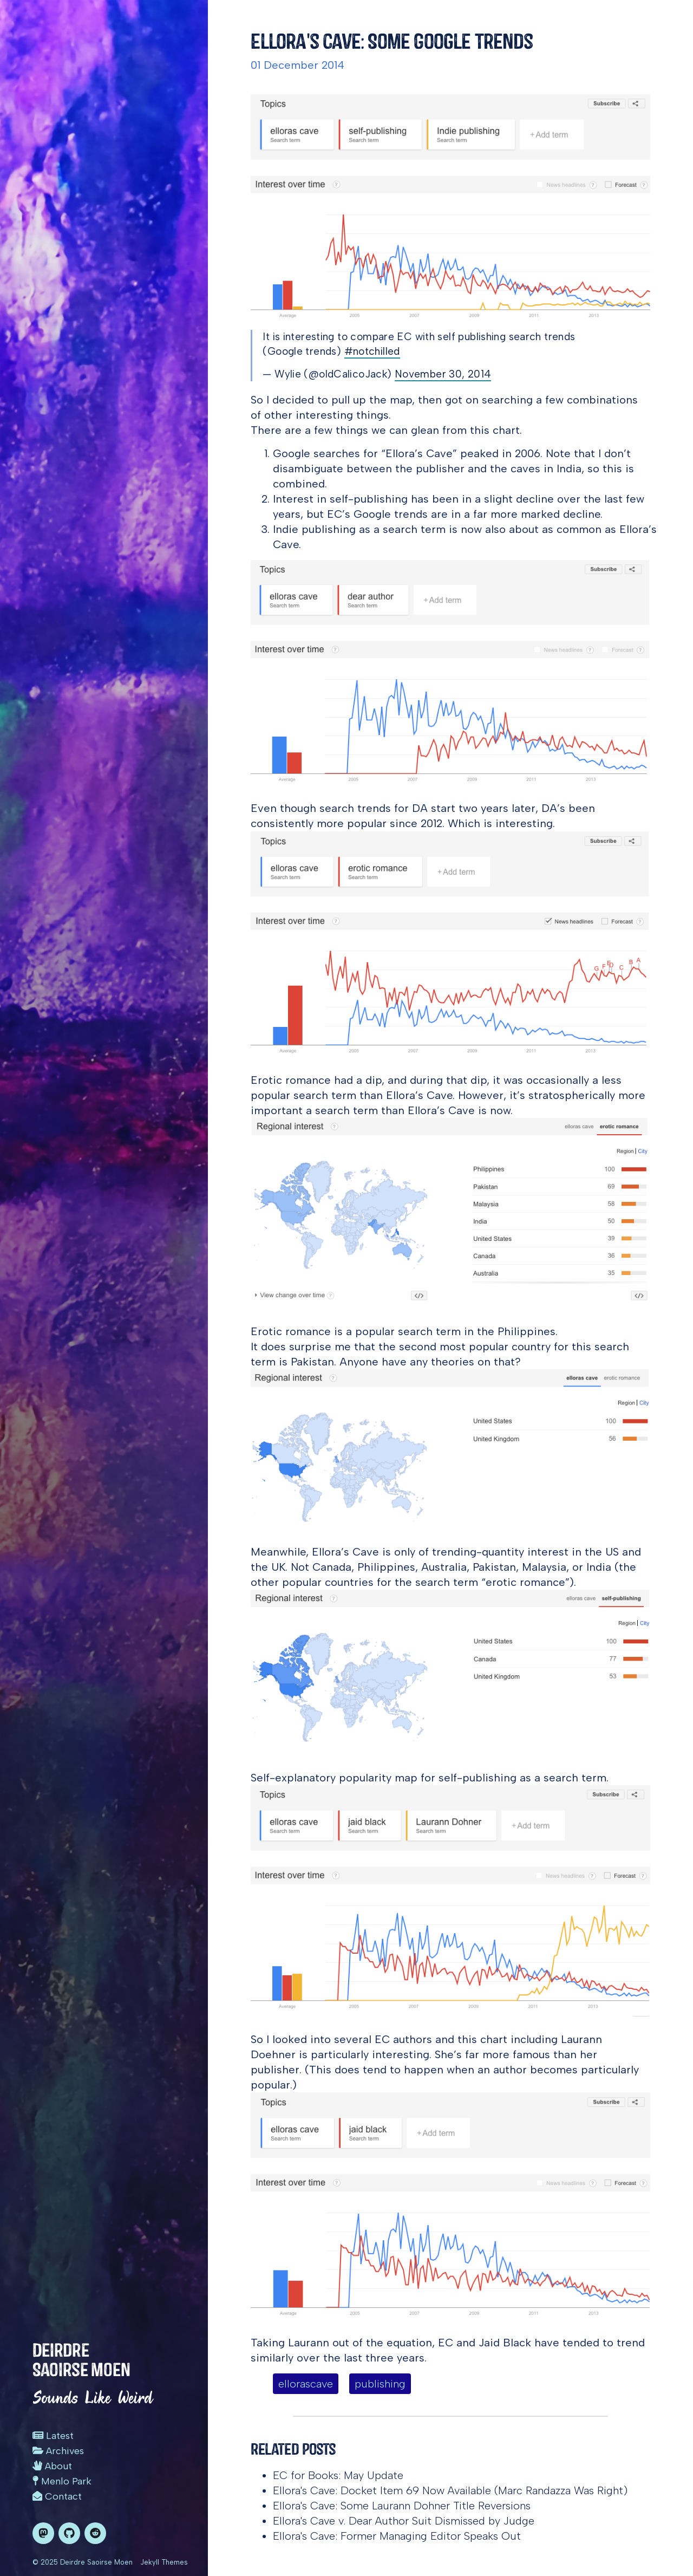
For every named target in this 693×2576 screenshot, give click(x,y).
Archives (58, 2451)
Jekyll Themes (164, 2562)
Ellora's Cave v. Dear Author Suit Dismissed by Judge (403, 2520)
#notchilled (372, 351)
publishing (380, 2383)
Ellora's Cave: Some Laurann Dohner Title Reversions (402, 2505)
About (52, 2466)
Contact (57, 2496)
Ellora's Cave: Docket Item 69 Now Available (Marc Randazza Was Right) (450, 2490)
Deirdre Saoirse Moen (81, 2360)
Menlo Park (61, 2481)
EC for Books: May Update (338, 2475)
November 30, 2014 (443, 374)
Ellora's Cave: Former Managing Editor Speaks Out (397, 2535)
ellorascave (305, 2383)
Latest (53, 2436)
